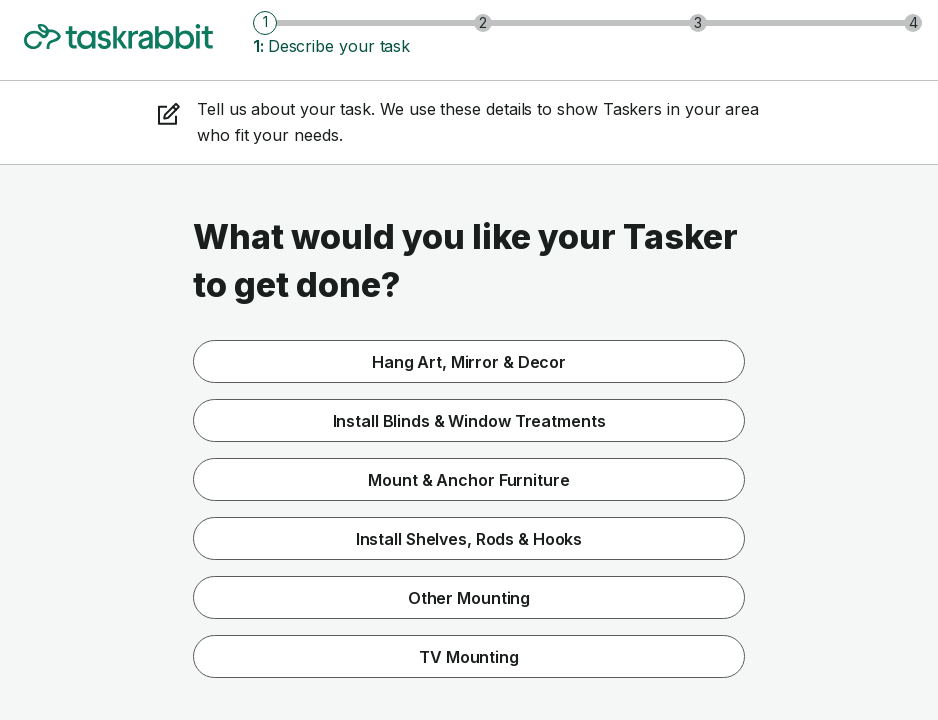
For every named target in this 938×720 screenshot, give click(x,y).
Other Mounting (469, 598)
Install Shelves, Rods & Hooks (469, 539)
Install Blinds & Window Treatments (469, 421)
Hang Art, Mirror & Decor (469, 362)
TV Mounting (469, 657)
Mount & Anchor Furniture (468, 480)
